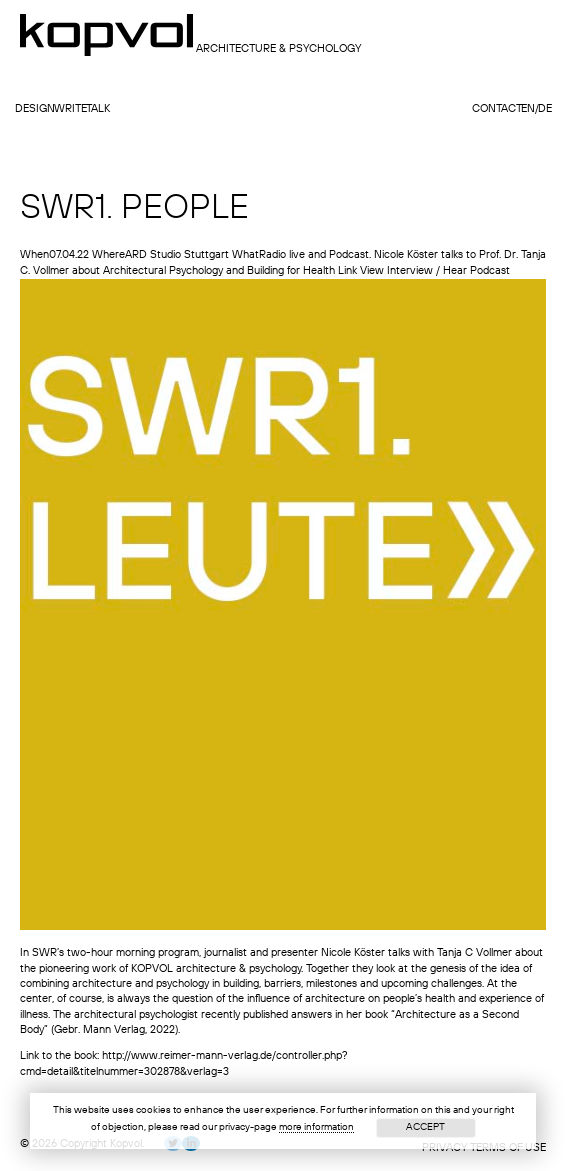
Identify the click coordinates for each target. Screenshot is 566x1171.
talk (98, 109)
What (245, 255)
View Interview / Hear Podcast (435, 271)
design (35, 109)
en (528, 109)
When (34, 255)
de (545, 109)
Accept (425, 1127)
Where (108, 255)
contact (497, 109)
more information (316, 1127)
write (70, 109)
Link (347, 271)
